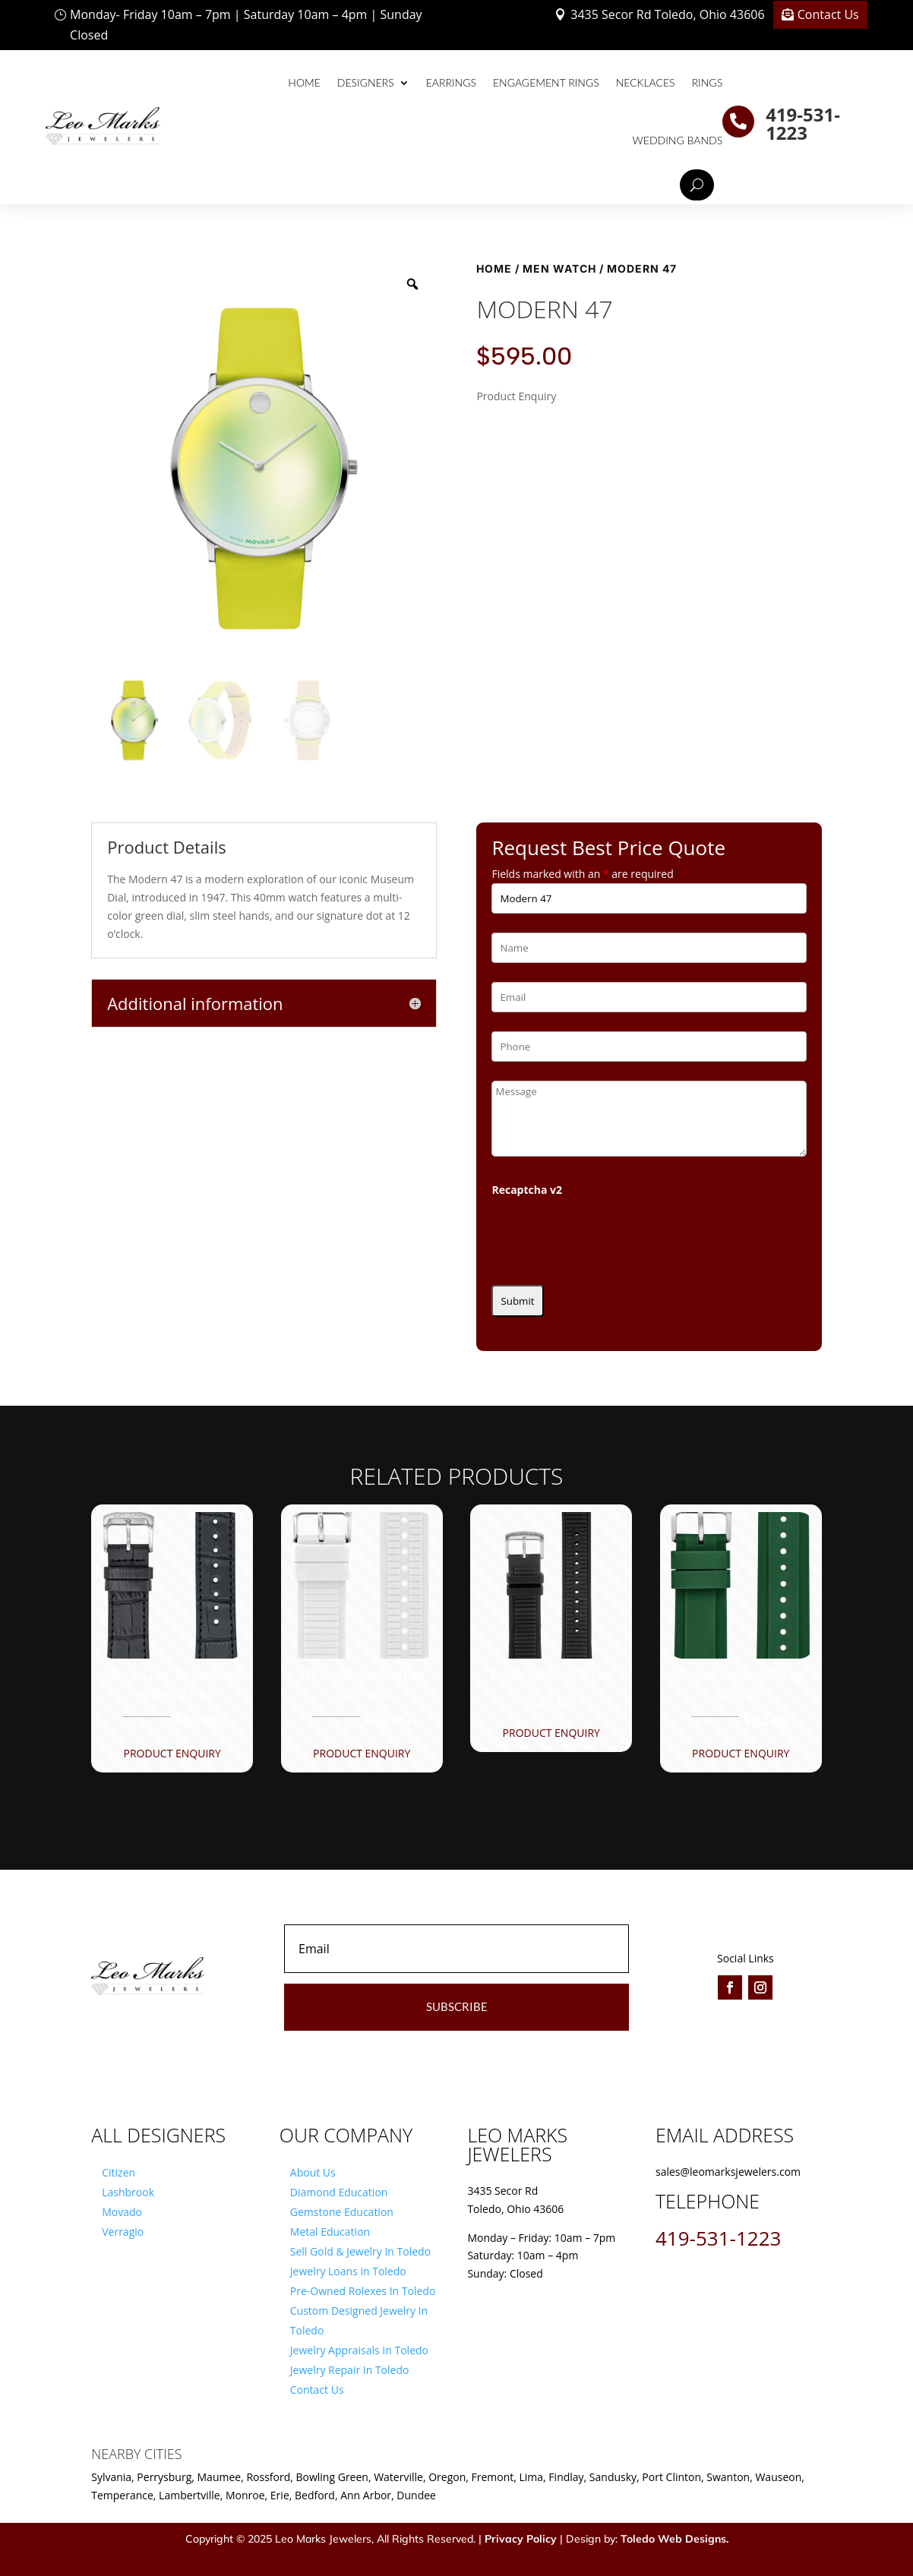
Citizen (118, 2172)
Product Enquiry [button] (172, 1753)
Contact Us (828, 14)
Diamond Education (339, 2192)
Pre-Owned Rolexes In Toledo (363, 2291)
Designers (365, 82)
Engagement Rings (546, 82)
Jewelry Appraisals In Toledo (359, 2350)
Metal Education (330, 2231)
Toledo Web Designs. (674, 2539)
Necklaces (645, 82)
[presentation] (606, 1236)
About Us (313, 2172)
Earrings (451, 82)
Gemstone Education (341, 2212)
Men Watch (559, 268)
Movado (122, 2212)
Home (304, 82)
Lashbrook (128, 2192)
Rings (707, 82)
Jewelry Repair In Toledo (349, 2370)
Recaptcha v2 (526, 1189)
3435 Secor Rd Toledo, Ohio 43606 (667, 14)
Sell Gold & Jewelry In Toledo (360, 2251)
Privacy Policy (521, 2539)
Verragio (123, 2231)
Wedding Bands (678, 140)
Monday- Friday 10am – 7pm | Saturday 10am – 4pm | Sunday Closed (246, 24)
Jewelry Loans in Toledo (348, 2271)
